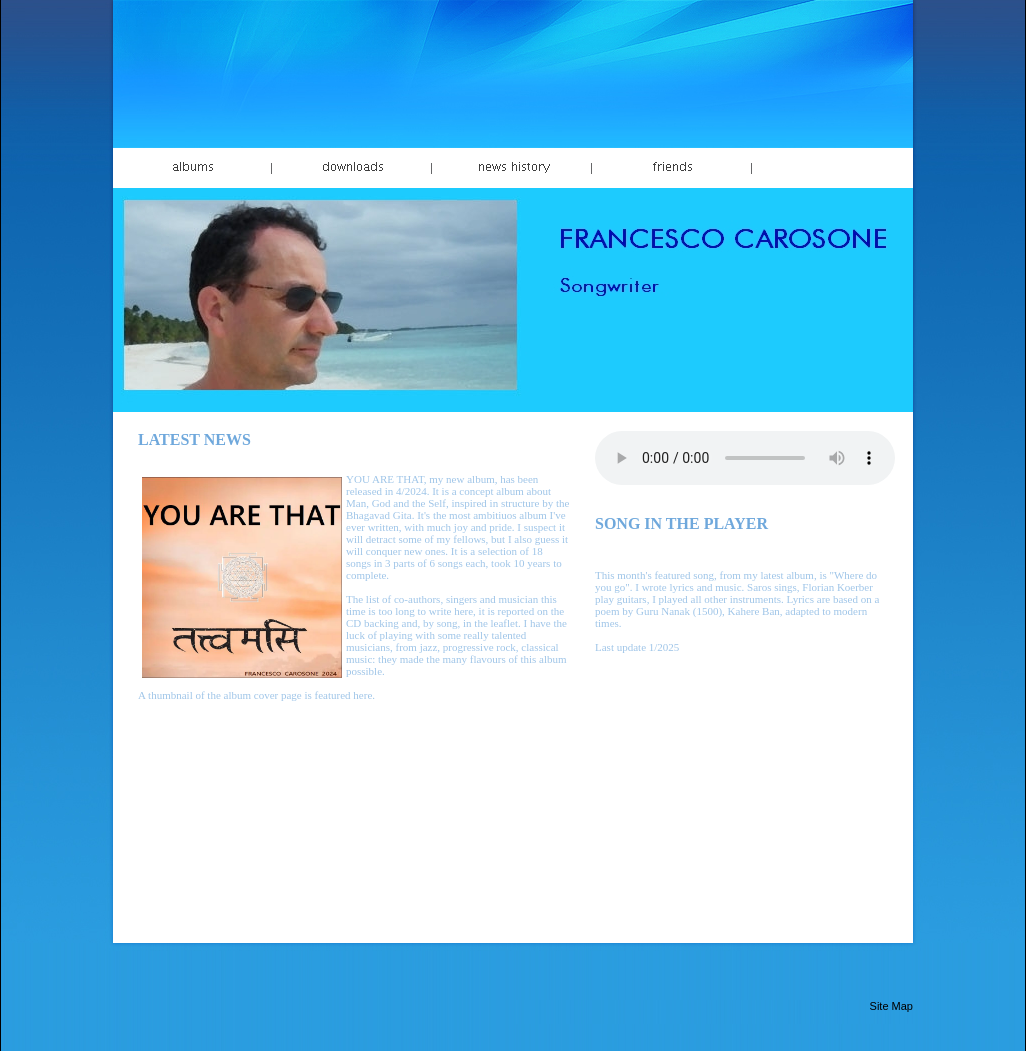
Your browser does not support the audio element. (745, 458)
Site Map (891, 1006)
